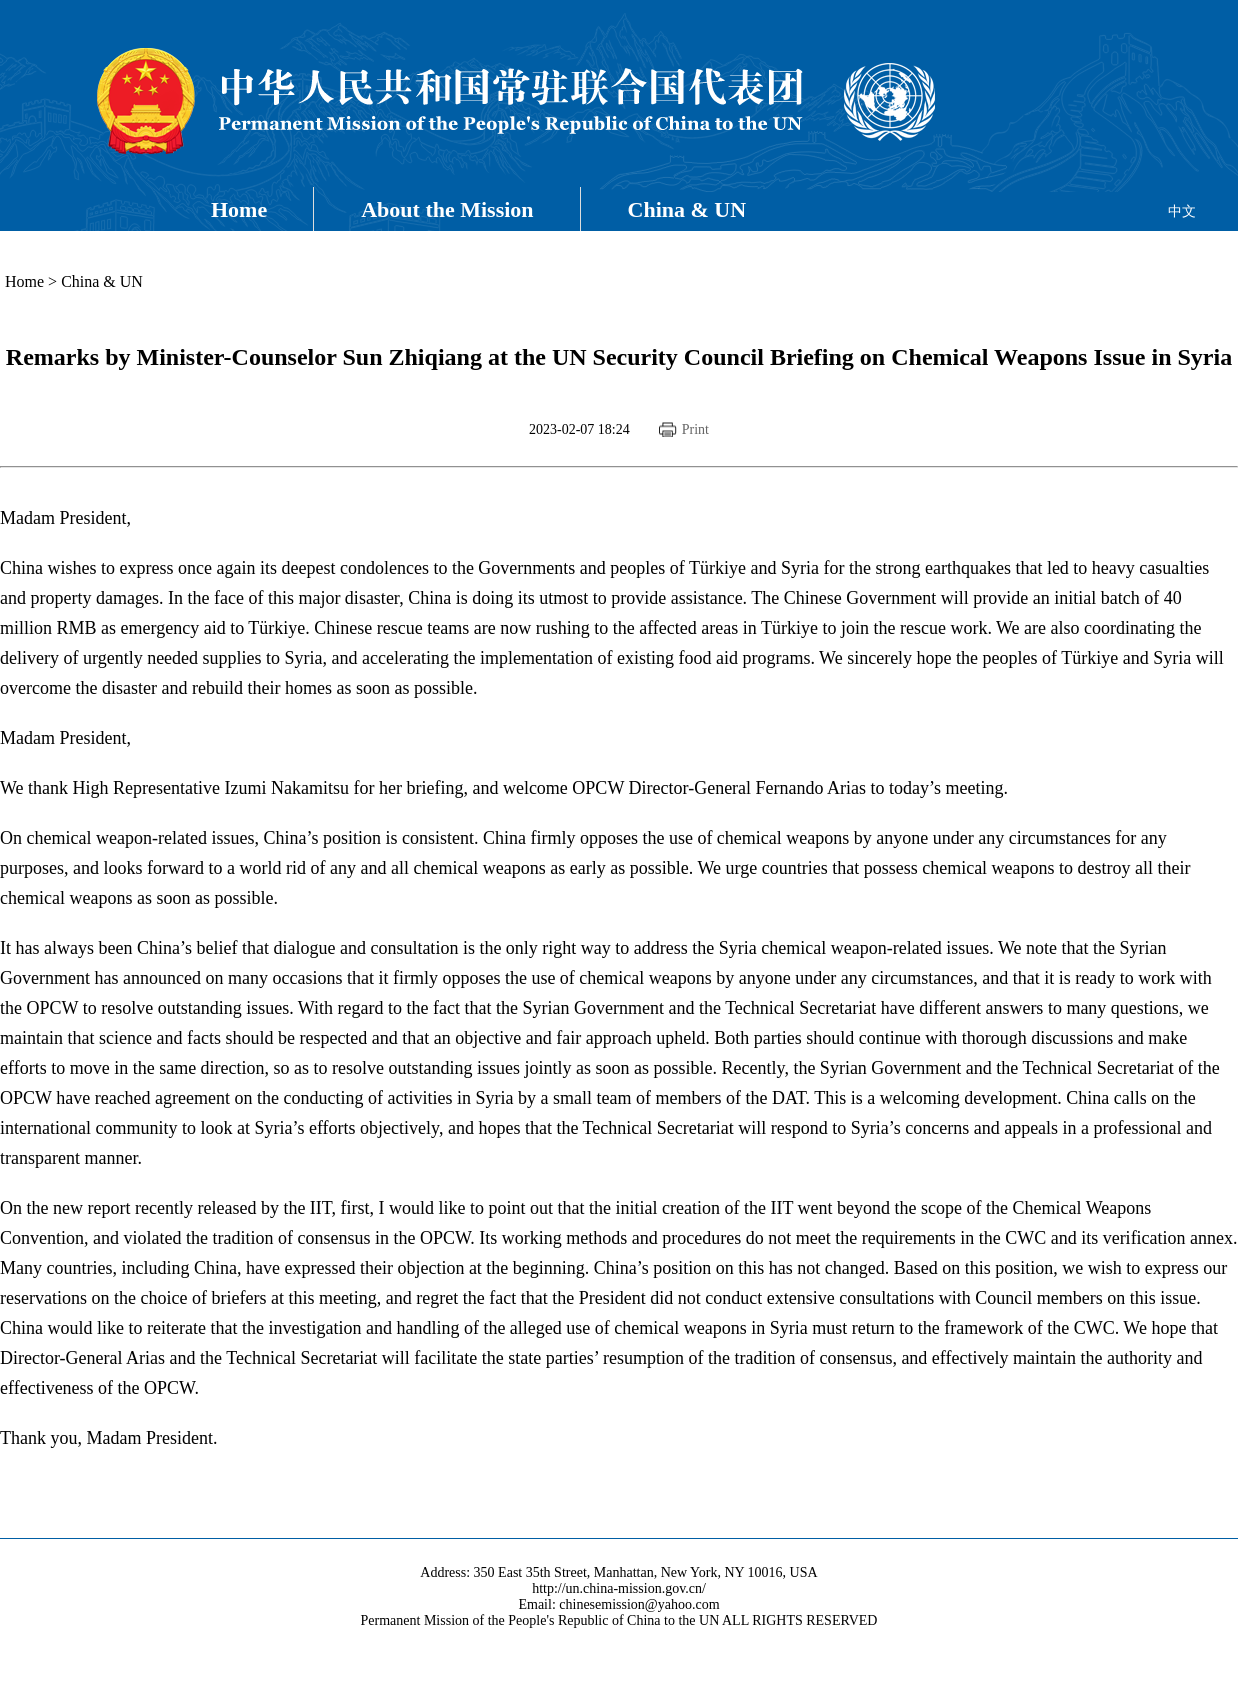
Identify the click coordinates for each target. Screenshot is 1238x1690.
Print (695, 429)
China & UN (687, 209)
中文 (1182, 211)
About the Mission (447, 209)
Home (239, 209)
